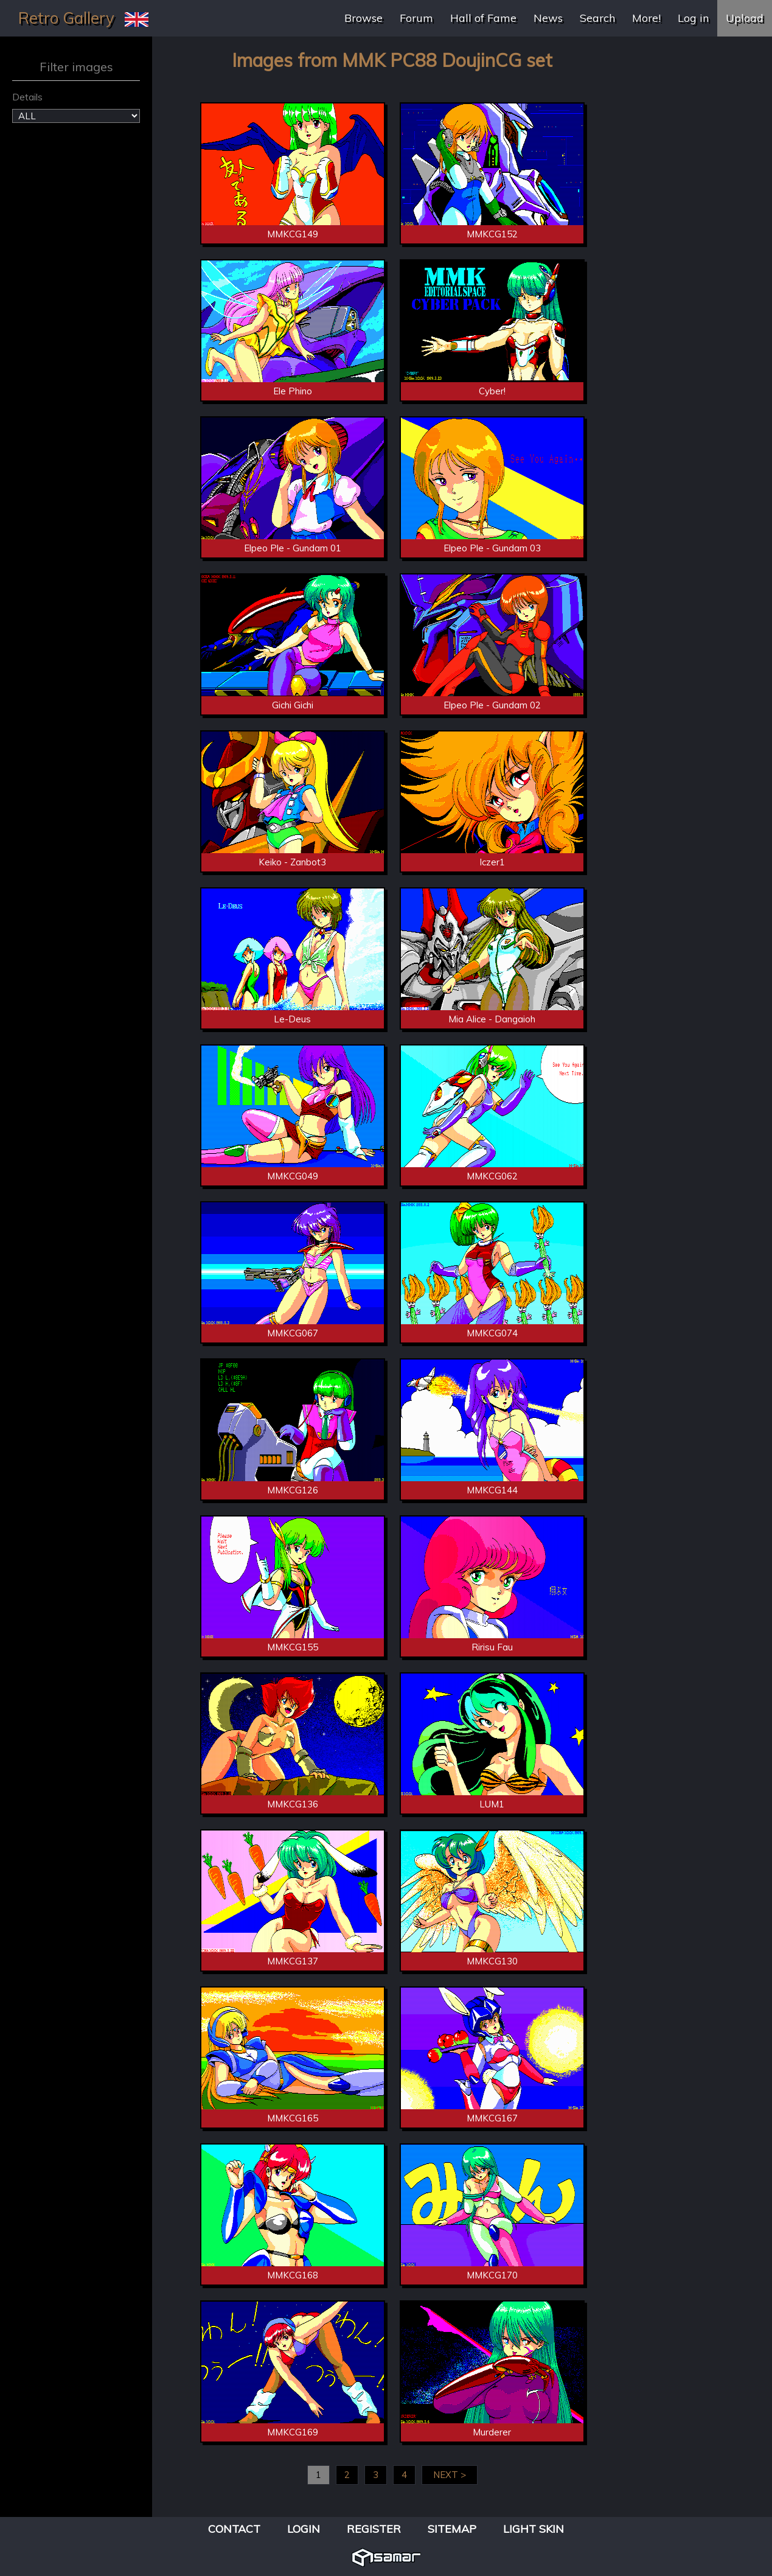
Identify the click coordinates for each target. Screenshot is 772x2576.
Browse (363, 18)
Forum (416, 18)
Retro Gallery (66, 18)
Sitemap (452, 2529)
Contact (234, 2529)
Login (303, 2529)
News (548, 18)
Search (597, 18)
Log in (693, 18)
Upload (744, 18)
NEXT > (449, 2474)
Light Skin (533, 2529)
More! (646, 18)
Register (374, 2529)
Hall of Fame (483, 18)
